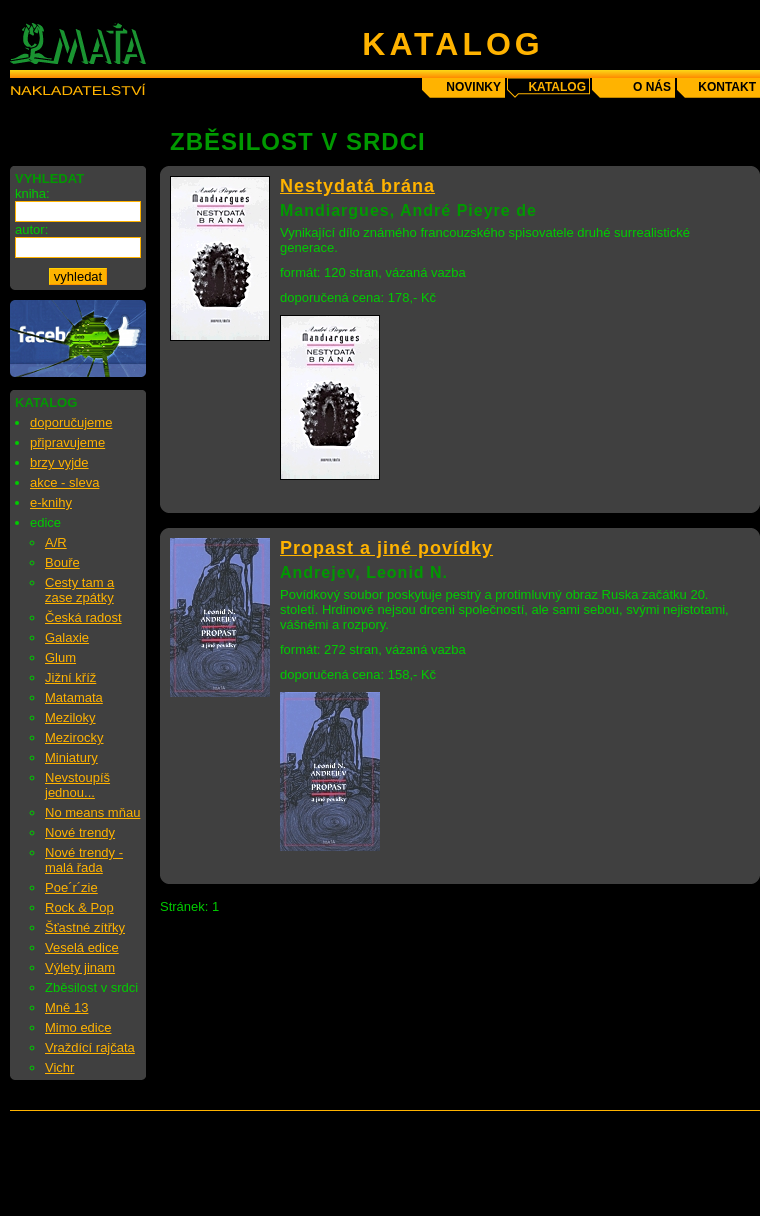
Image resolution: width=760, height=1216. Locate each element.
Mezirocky (74, 737)
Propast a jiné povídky (386, 548)
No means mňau (92, 812)
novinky (473, 87)
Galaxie (67, 637)
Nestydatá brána (357, 186)
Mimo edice (78, 1027)
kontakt (727, 87)
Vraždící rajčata (90, 1047)
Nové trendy (80, 832)
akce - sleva (64, 482)
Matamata (74, 697)
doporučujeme (71, 422)
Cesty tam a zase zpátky (79, 590)
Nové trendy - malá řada (84, 860)
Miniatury (71, 757)
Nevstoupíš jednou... (77, 785)
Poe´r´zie (71, 887)
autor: (31, 229)
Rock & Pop (79, 907)
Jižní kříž (70, 677)
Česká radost (83, 617)
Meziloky (70, 717)
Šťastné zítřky (85, 927)
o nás (652, 87)
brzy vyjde (59, 462)
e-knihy (51, 502)
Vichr (59, 1067)
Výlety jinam (80, 967)
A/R (56, 542)
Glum (60, 657)
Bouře (62, 562)
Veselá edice (82, 947)
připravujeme (67, 442)
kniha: (32, 193)
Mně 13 (66, 1007)
